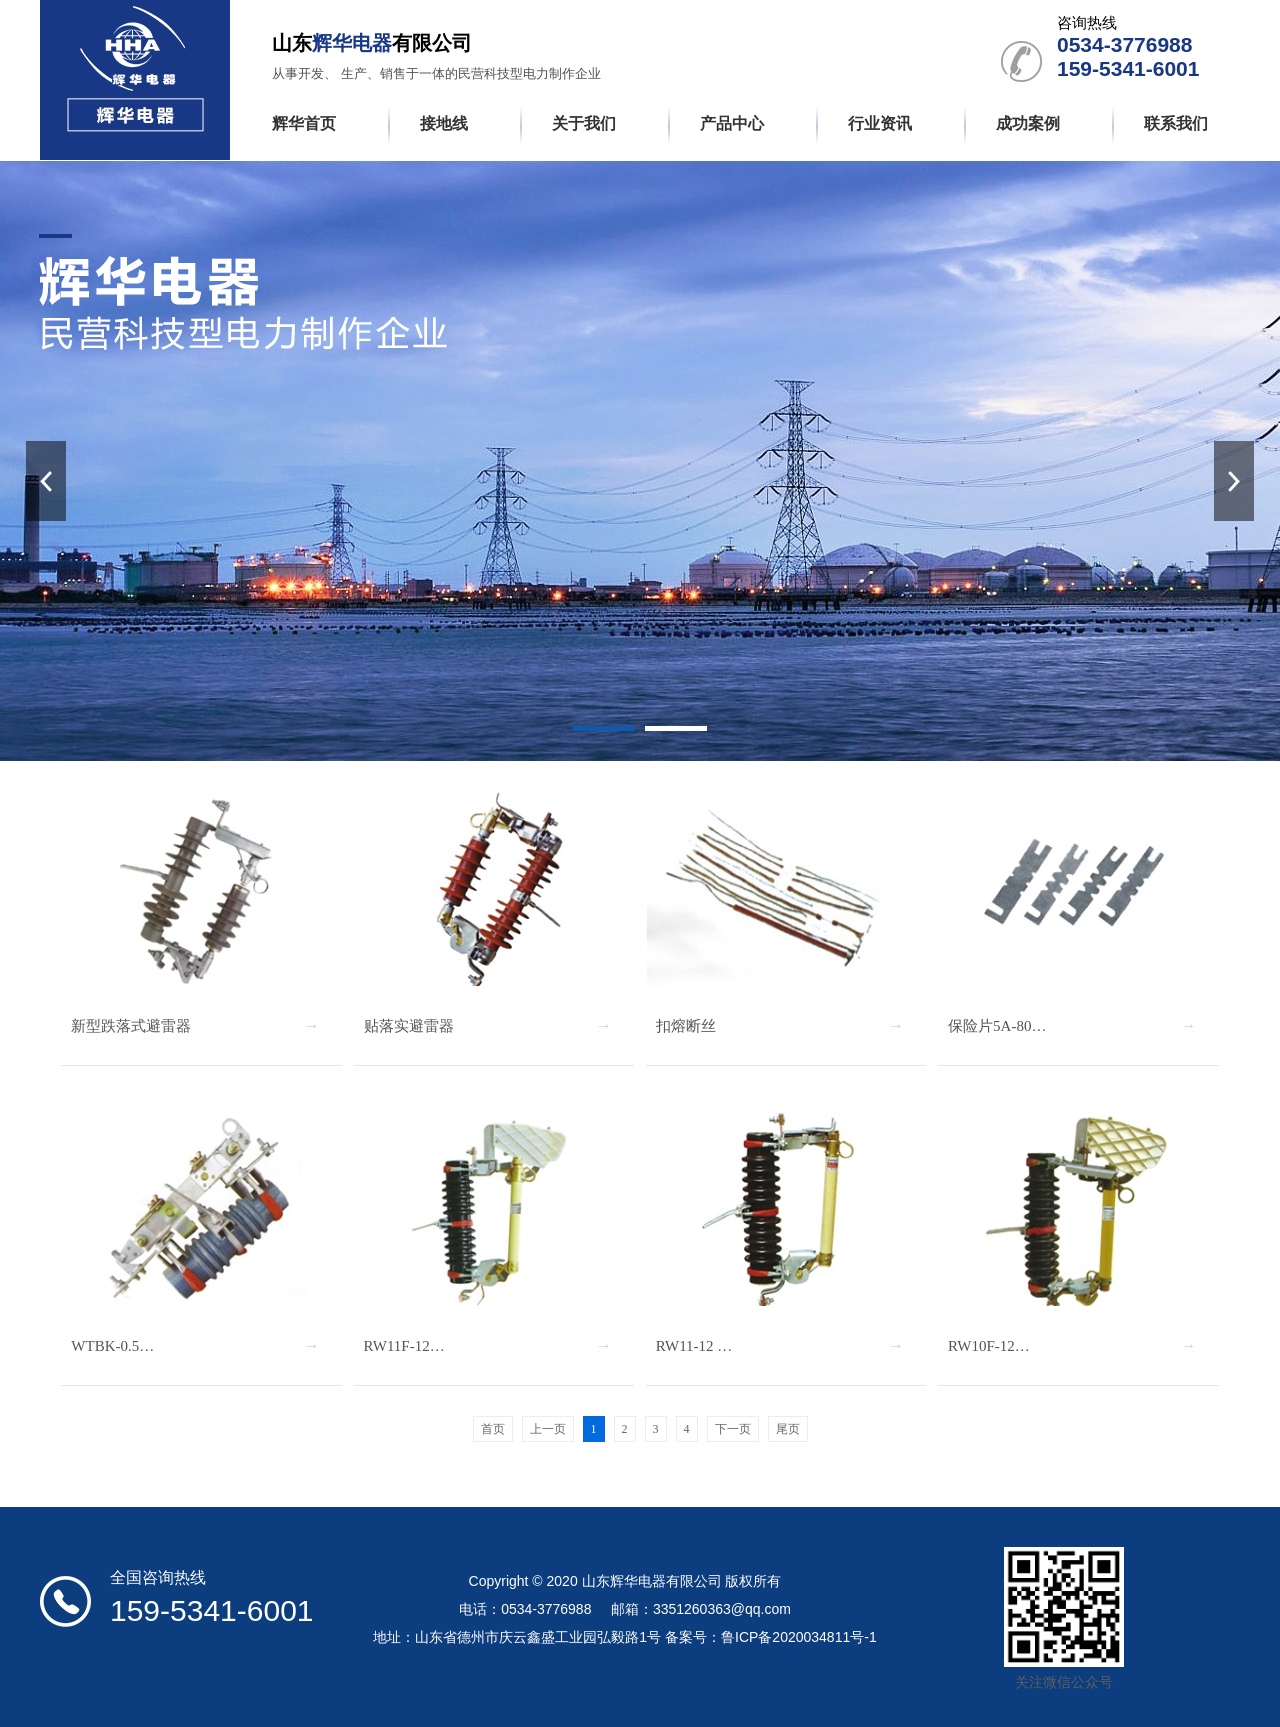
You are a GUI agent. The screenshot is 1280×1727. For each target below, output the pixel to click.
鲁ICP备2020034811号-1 (799, 1637)
